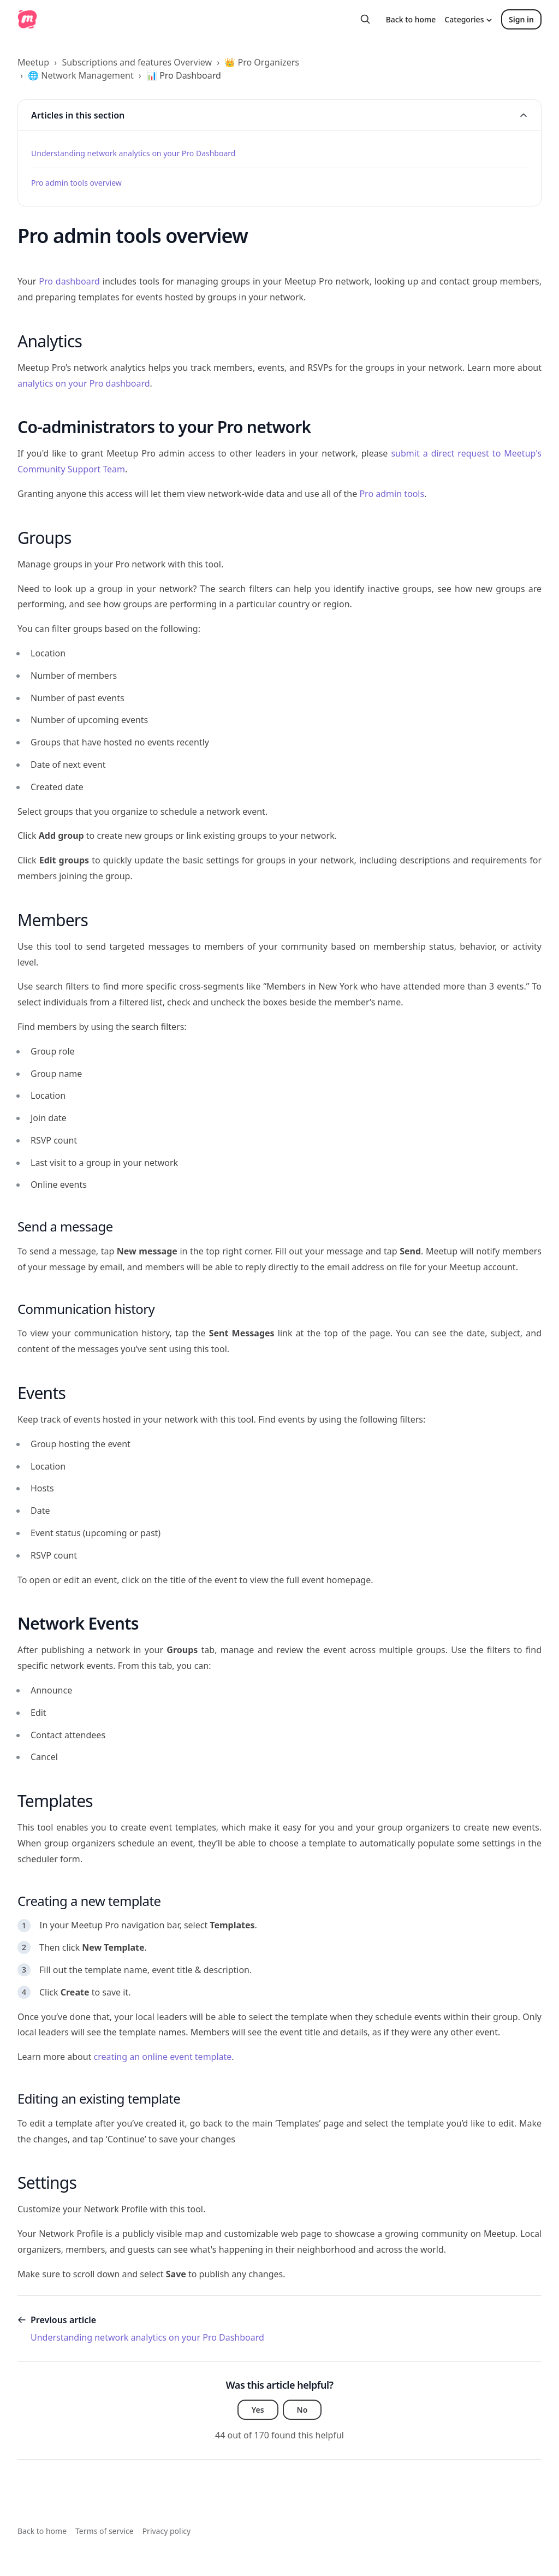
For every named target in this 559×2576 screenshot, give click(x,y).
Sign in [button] (521, 19)
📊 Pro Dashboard (183, 75)
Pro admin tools (391, 494)
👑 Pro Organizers (261, 62)
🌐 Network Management (81, 75)
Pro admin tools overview (76, 182)
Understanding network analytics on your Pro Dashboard (133, 153)
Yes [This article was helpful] (258, 2410)
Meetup (33, 62)
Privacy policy (166, 2531)
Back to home (411, 19)
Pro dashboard (69, 281)
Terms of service (104, 2531)
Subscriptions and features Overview (137, 62)
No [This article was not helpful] (302, 2410)
